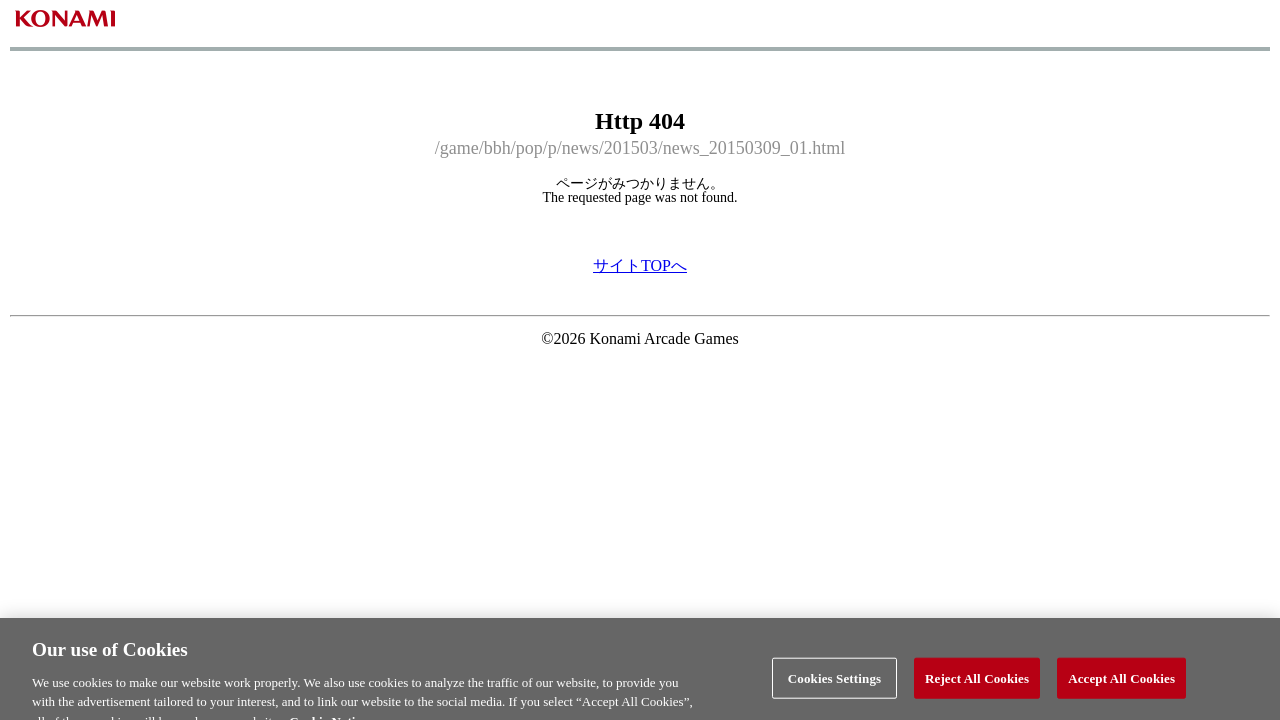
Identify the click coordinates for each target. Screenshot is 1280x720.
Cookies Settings (834, 684)
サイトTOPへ (640, 265)
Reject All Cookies (977, 684)
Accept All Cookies (1121, 684)
